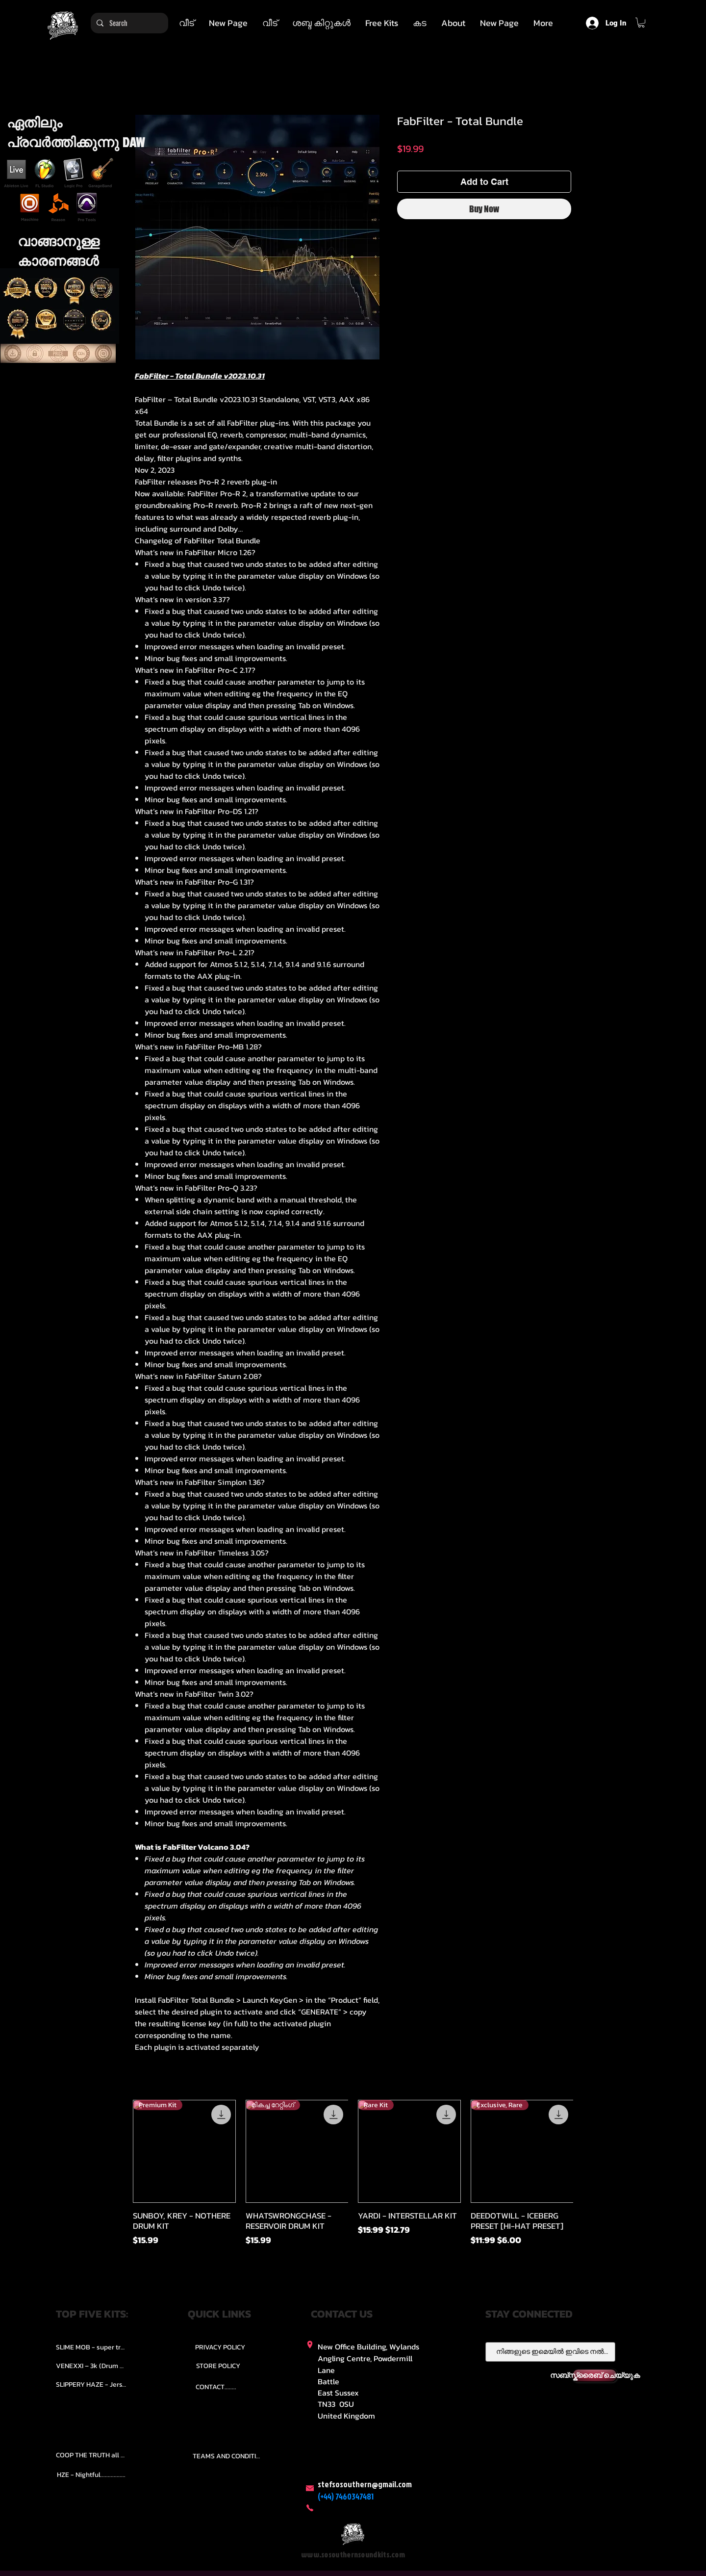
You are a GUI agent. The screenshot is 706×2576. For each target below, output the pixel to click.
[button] (321, 23)
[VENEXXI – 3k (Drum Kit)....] (91, 2366)
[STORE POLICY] (218, 2366)
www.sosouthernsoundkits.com (353, 2555)
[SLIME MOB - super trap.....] (91, 2347)
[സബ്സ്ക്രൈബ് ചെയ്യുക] (594, 2375)
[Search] (128, 23)
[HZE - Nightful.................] (91, 2474)
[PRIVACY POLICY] (220, 2347)
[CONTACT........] (216, 2387)
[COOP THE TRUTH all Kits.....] (91, 2455)
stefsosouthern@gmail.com (365, 2484)
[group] (353, 2183)
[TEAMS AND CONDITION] (228, 2456)
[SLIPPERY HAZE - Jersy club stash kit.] (91, 2385)
